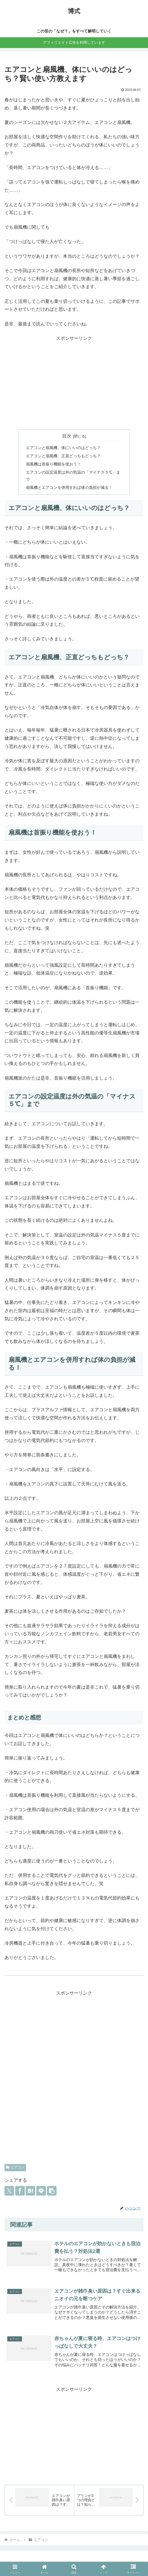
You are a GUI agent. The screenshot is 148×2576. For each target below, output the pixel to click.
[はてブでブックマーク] (30, 2191)
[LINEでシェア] (41, 2191)
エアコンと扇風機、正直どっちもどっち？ (63, 456)
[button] (52, 2191)
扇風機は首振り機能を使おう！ (53, 464)
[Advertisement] (74, 383)
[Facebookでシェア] (20, 2191)
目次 (66, 436)
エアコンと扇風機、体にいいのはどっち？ (63, 447)
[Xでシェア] (9, 2191)
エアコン (15, 2167)
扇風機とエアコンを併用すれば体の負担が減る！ (69, 487)
